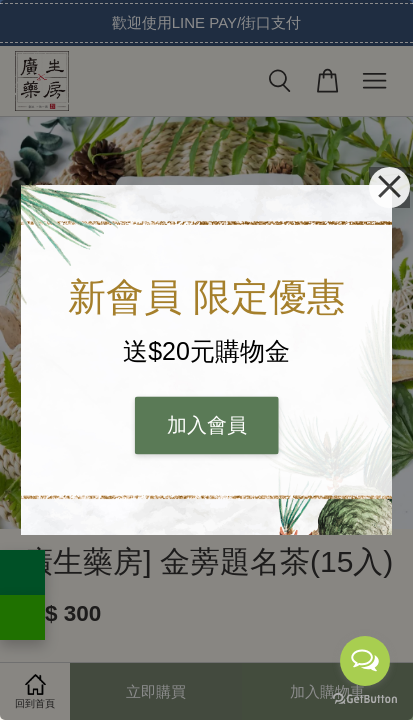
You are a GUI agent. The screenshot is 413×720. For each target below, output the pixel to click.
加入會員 (207, 426)
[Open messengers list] (365, 661)
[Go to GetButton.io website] (365, 699)
